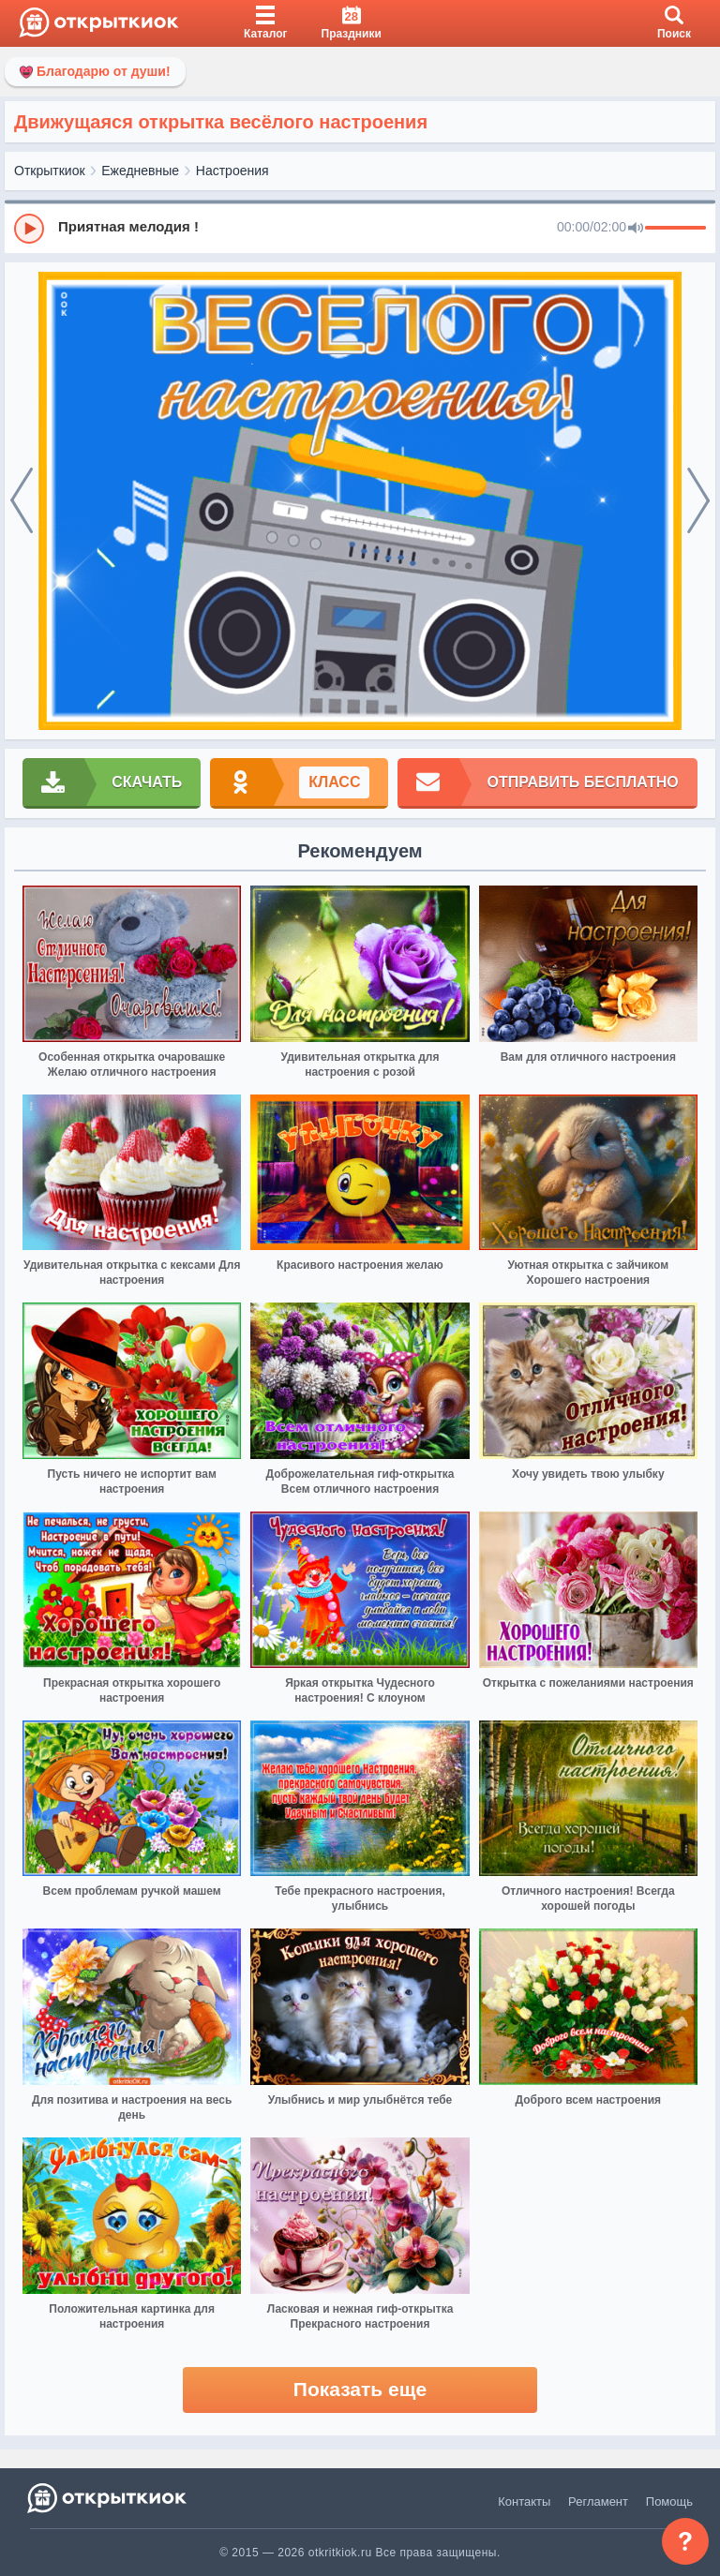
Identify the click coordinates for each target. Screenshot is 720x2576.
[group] (360, 227)
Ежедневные (140, 170)
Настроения (232, 170)
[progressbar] (675, 228)
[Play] (29, 229)
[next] (698, 501)
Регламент (598, 2501)
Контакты (524, 2501)
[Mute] (635, 228)
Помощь (669, 2501)
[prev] (21, 501)
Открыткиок (49, 170)
